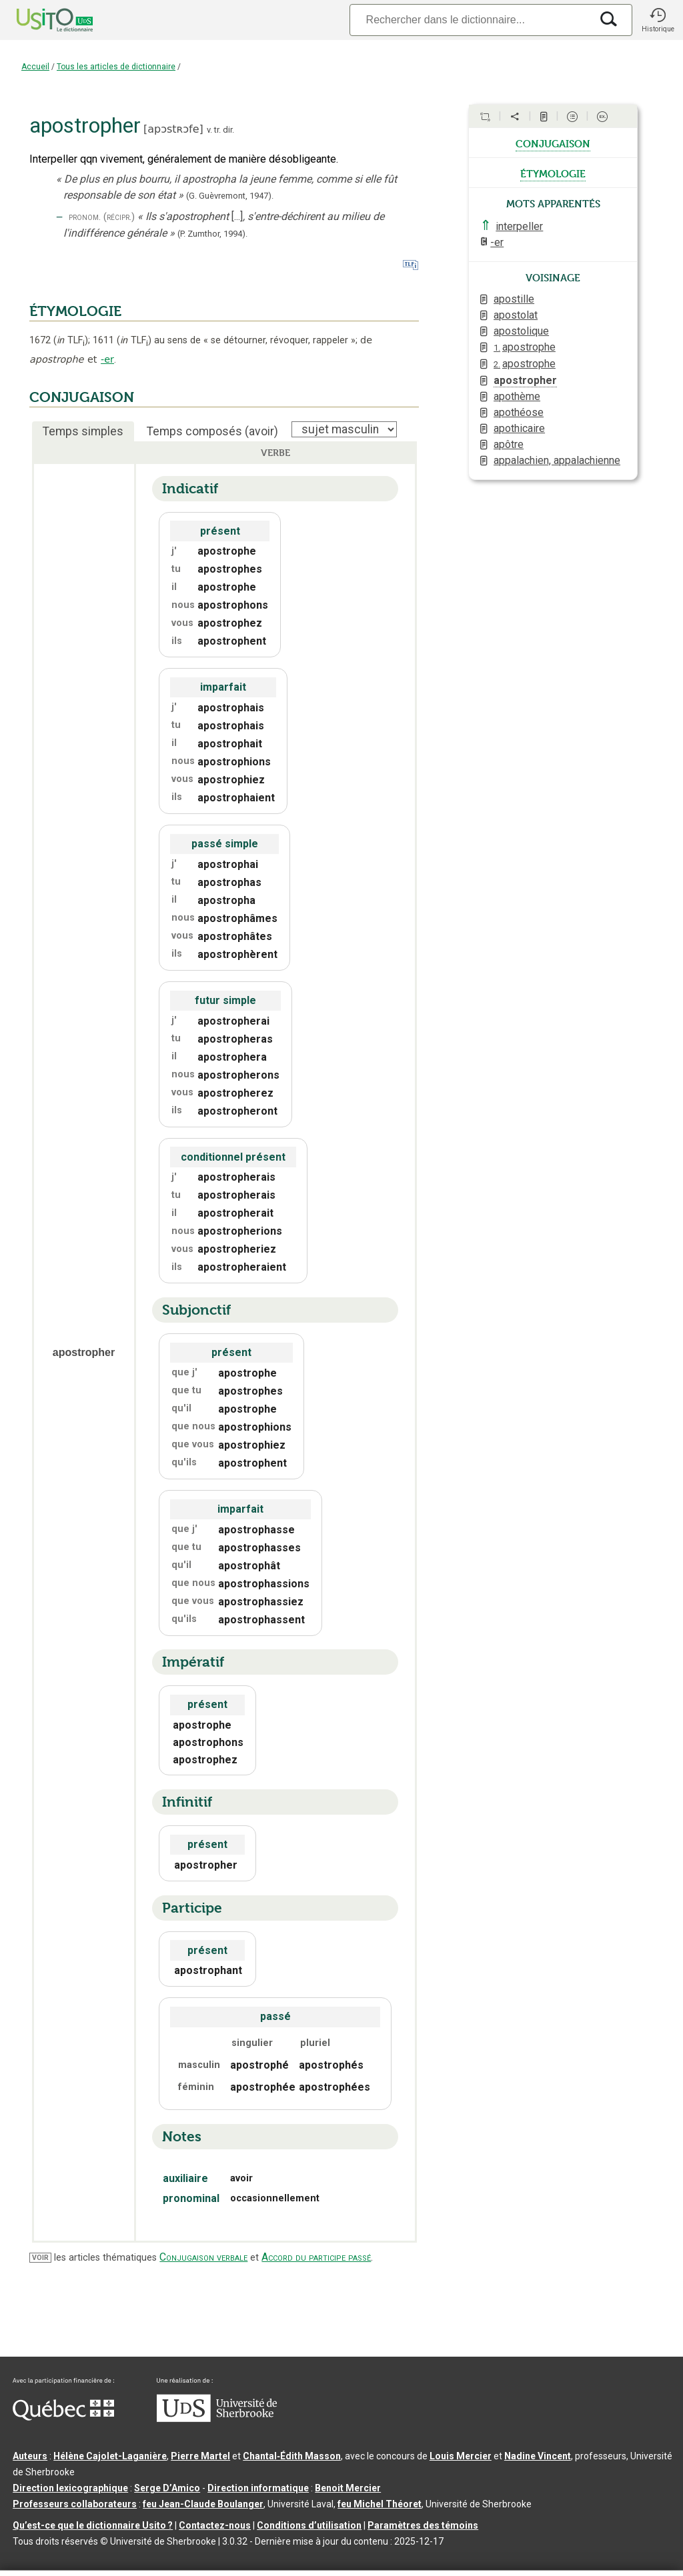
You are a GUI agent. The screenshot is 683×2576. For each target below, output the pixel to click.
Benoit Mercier (348, 2488)
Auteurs (30, 2456)
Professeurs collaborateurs (75, 2504)
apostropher (525, 380)
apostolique (521, 331)
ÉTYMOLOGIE (75, 311)
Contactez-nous (215, 2525)
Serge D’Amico (167, 2488)
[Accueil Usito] (40, 20)
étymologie (553, 173)
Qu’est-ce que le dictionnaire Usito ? (93, 2525)
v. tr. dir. (220, 130)
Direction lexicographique (70, 2488)
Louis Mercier (461, 2456)
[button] (658, 20)
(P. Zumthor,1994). (212, 234)
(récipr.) (119, 217)
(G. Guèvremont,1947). (229, 196)
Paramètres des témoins (423, 2525)
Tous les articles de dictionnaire (116, 66)
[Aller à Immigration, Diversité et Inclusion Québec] (63, 2417)
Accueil (35, 66)
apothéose (519, 412)
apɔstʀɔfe (173, 129)
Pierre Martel (200, 2456)
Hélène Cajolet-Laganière (110, 2456)
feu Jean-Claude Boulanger (203, 2504)
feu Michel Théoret (379, 2504)
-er (107, 359)
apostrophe (525, 347)
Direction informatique (258, 2488)
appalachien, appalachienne (557, 460)
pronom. (85, 217)
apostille (514, 299)
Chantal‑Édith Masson (292, 2456)
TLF (71, 340)
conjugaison (553, 143)
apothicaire (519, 428)
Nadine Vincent (537, 2456)
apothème (517, 396)
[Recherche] (470, 20)
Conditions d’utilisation (309, 2525)
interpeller (519, 226)
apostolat (516, 315)
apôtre (509, 444)
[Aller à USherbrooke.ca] (217, 2418)
